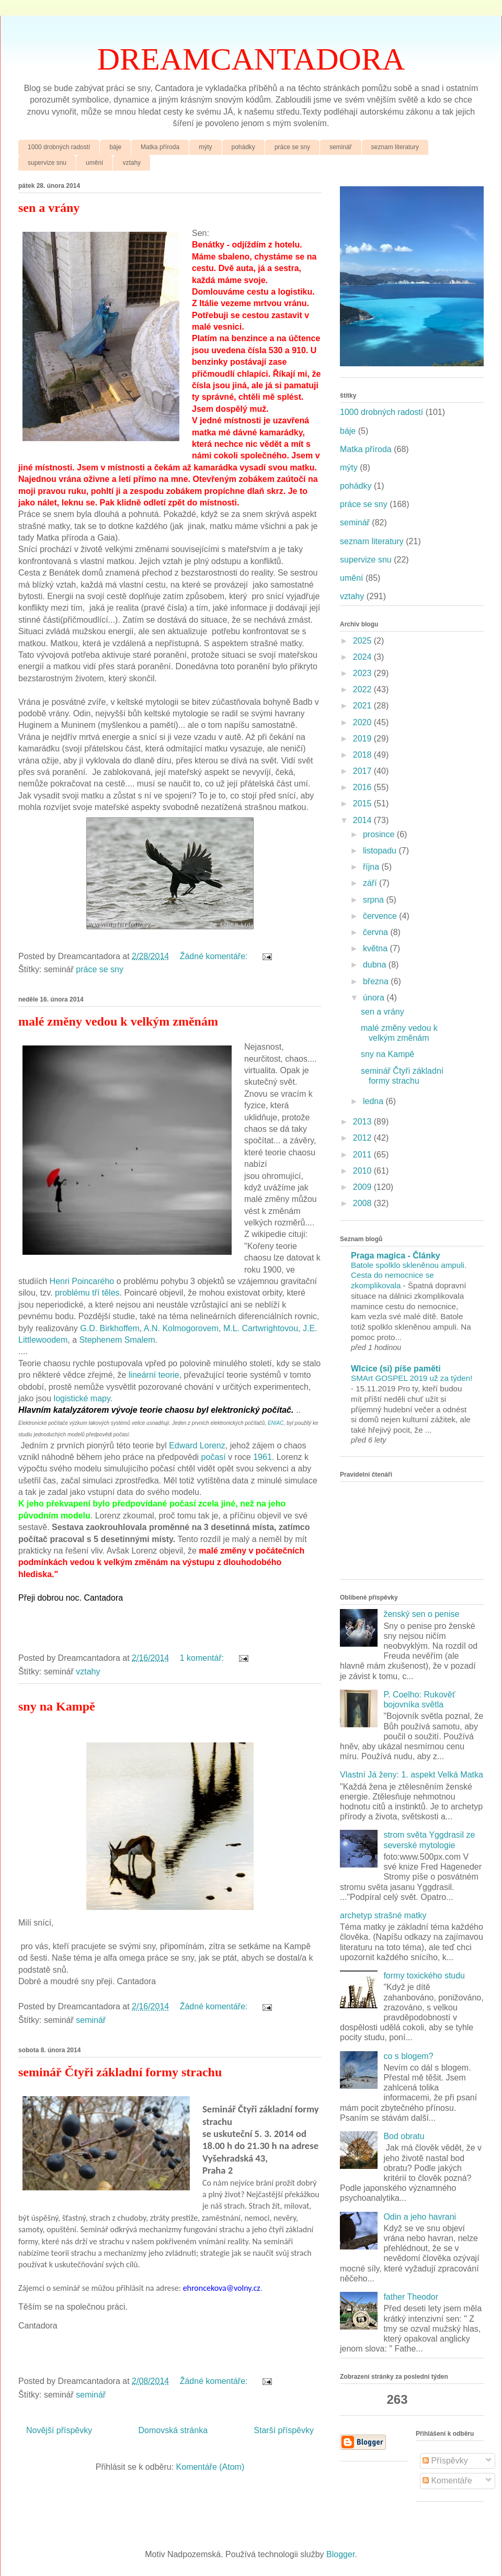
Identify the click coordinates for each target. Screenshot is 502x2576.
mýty (205, 147)
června (376, 932)
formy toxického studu (424, 1975)
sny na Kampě (56, 1706)
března (377, 981)
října (372, 866)
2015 (363, 803)
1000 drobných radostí (59, 147)
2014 (363, 820)
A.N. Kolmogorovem (181, 1328)
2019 (363, 738)
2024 (363, 657)
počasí (213, 1457)
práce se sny (292, 147)
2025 (363, 640)
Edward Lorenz (197, 1445)
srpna (374, 899)
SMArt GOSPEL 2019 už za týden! (411, 1378)
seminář (340, 147)
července (381, 916)
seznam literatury (395, 147)
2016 (363, 787)
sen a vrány (48, 208)
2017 (363, 771)
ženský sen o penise (421, 1614)
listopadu (381, 850)
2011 (363, 1154)
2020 (363, 722)
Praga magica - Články (395, 1255)
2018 (363, 754)
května (376, 948)
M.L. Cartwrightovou (260, 1328)
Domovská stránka (173, 2430)
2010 (363, 1170)
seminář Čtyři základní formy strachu (120, 2072)
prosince (380, 834)
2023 (363, 673)
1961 (262, 1457)
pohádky (243, 147)
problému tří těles (87, 1292)
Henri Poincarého (82, 1281)
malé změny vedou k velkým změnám (118, 1021)
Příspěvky (445, 2460)
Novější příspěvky (59, 2430)
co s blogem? (408, 2056)
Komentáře (447, 2480)
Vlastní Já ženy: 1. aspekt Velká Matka (411, 1774)
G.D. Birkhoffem (110, 1328)
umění (94, 162)
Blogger (340, 2554)
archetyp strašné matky (383, 1915)
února (374, 997)
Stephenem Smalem (117, 1339)
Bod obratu (403, 2136)
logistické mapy (82, 1398)
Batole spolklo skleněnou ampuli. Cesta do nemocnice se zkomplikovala (408, 1275)
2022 (363, 689)
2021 (363, 705)
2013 (363, 1121)
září (371, 883)
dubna (376, 964)
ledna (374, 1101)
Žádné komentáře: (215, 956)
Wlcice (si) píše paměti (396, 1368)
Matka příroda (160, 147)
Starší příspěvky (284, 2430)
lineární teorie (154, 1374)
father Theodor (410, 2296)
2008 (363, 1203)
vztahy (131, 162)
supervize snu (47, 162)
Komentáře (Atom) (210, 2466)
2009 (363, 1187)
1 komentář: (203, 1657)
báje (115, 147)
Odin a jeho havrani (419, 2216)
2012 (363, 1137)
